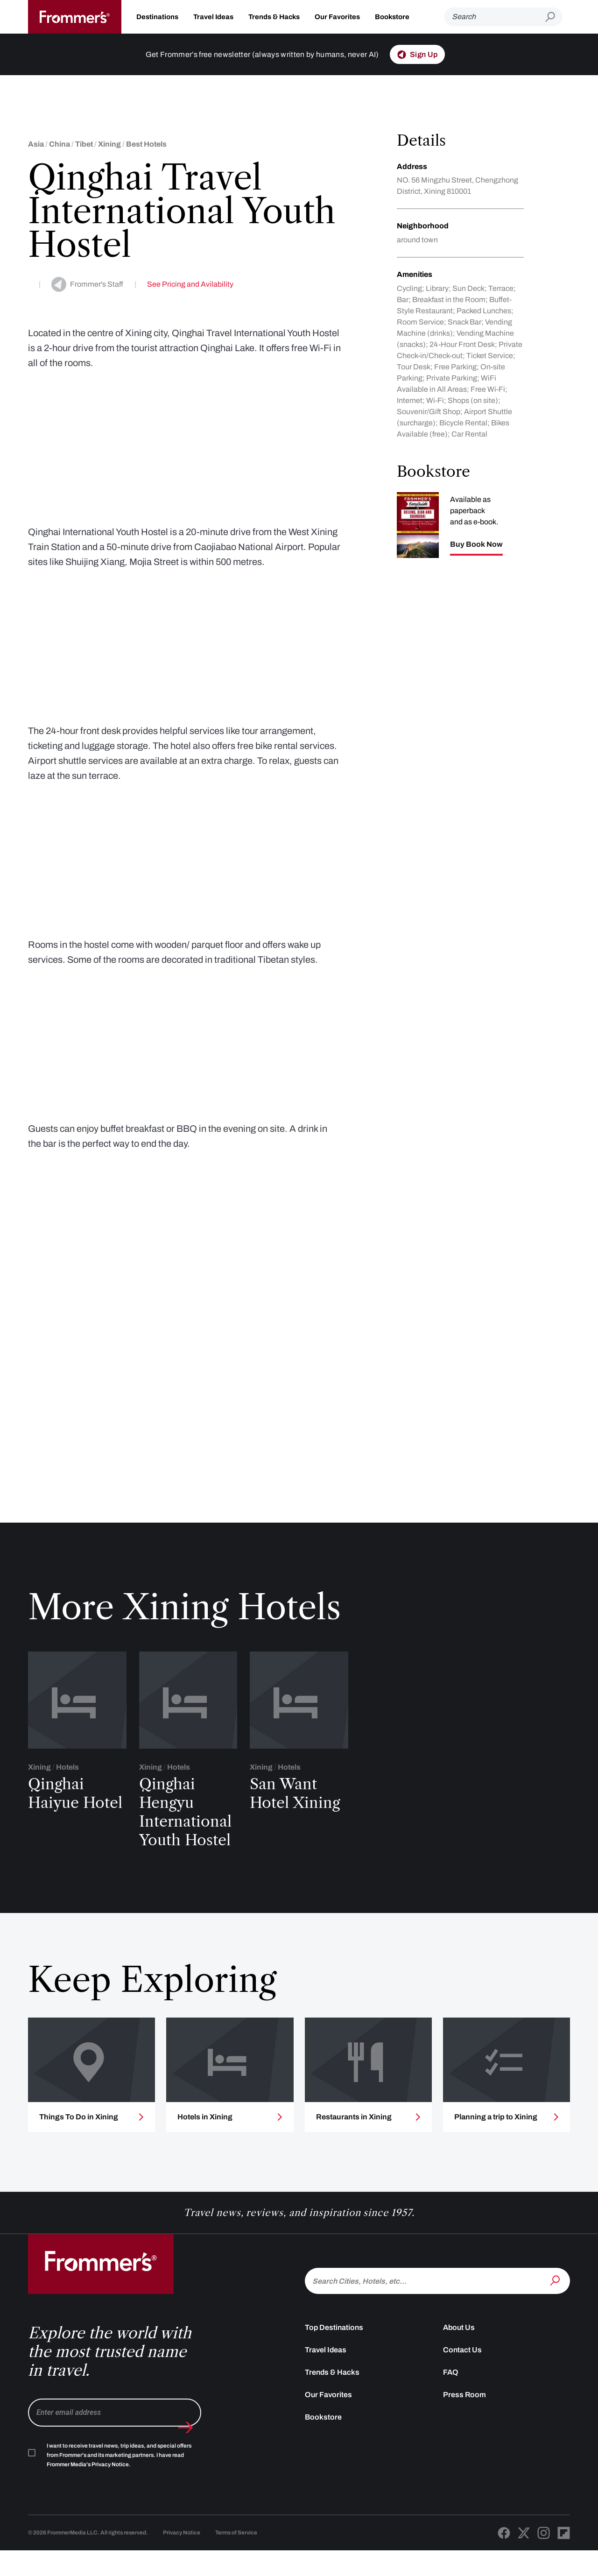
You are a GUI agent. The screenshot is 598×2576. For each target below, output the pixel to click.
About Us (459, 2378)
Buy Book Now (476, 544)
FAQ (450, 2423)
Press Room (464, 2445)
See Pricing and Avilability (190, 284)
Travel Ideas (213, 17)
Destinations (157, 17)
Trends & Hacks (274, 17)
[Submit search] (554, 17)
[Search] (494, 16)
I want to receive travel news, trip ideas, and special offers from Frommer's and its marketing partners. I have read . (119, 2505)
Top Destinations (334, 2378)
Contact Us (462, 2400)
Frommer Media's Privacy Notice (88, 2515)
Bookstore (392, 17)
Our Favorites (337, 17)
